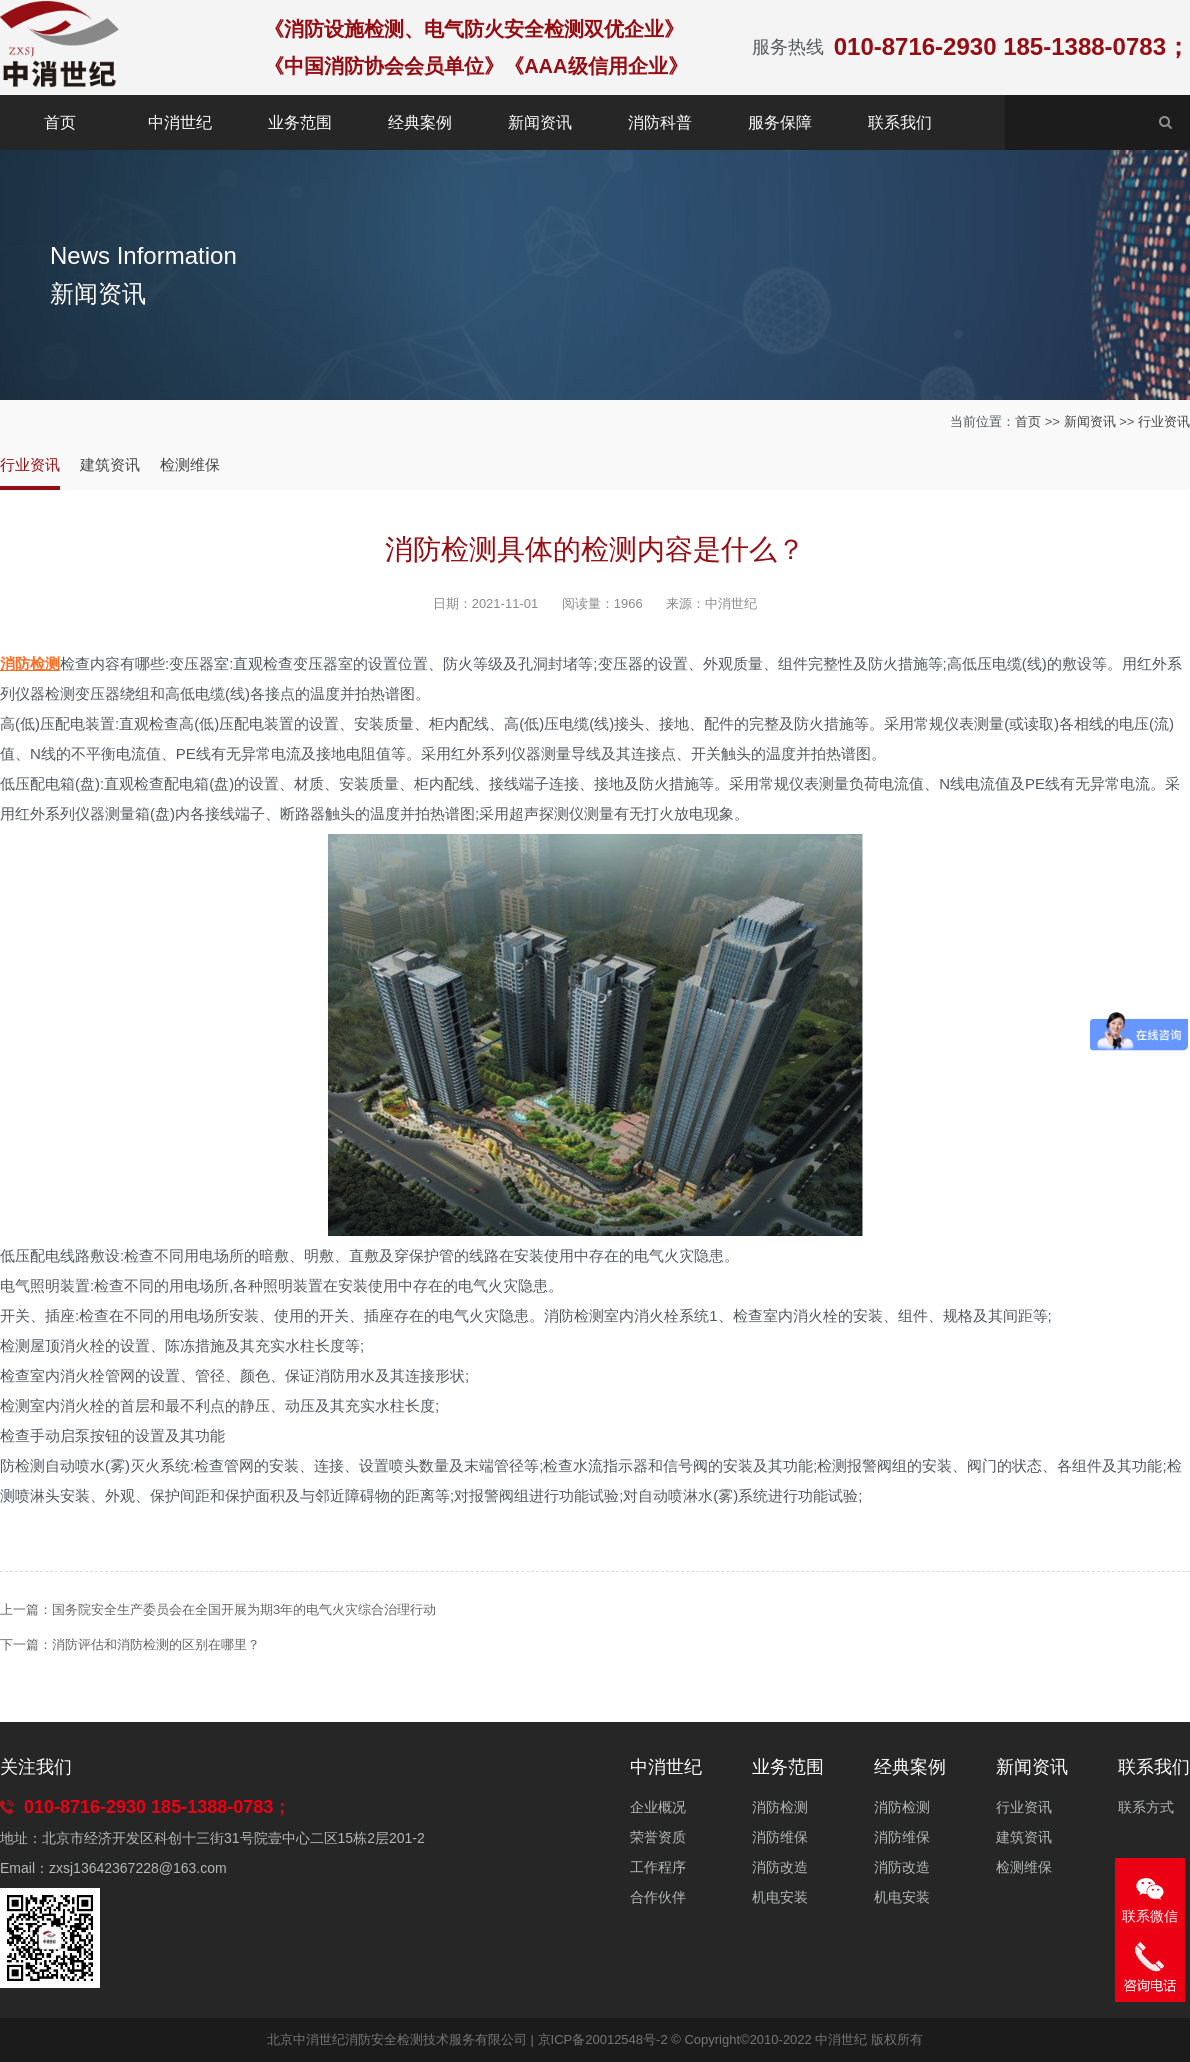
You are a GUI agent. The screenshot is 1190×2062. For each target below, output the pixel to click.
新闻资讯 (540, 122)
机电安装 (780, 1897)
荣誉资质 (658, 1837)
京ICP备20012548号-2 (603, 2039)
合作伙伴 (658, 1897)
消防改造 (780, 1867)
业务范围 (300, 122)
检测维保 (190, 464)
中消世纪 (180, 122)
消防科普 (660, 122)
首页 (60, 122)
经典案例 (420, 122)
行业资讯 (1164, 421)
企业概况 (658, 1807)
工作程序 (658, 1867)
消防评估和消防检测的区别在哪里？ (156, 1644)
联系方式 (1146, 1807)
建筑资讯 (110, 464)
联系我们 (900, 122)
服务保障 (780, 122)
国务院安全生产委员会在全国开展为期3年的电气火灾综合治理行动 (244, 1609)
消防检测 (780, 1807)
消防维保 (780, 1837)
